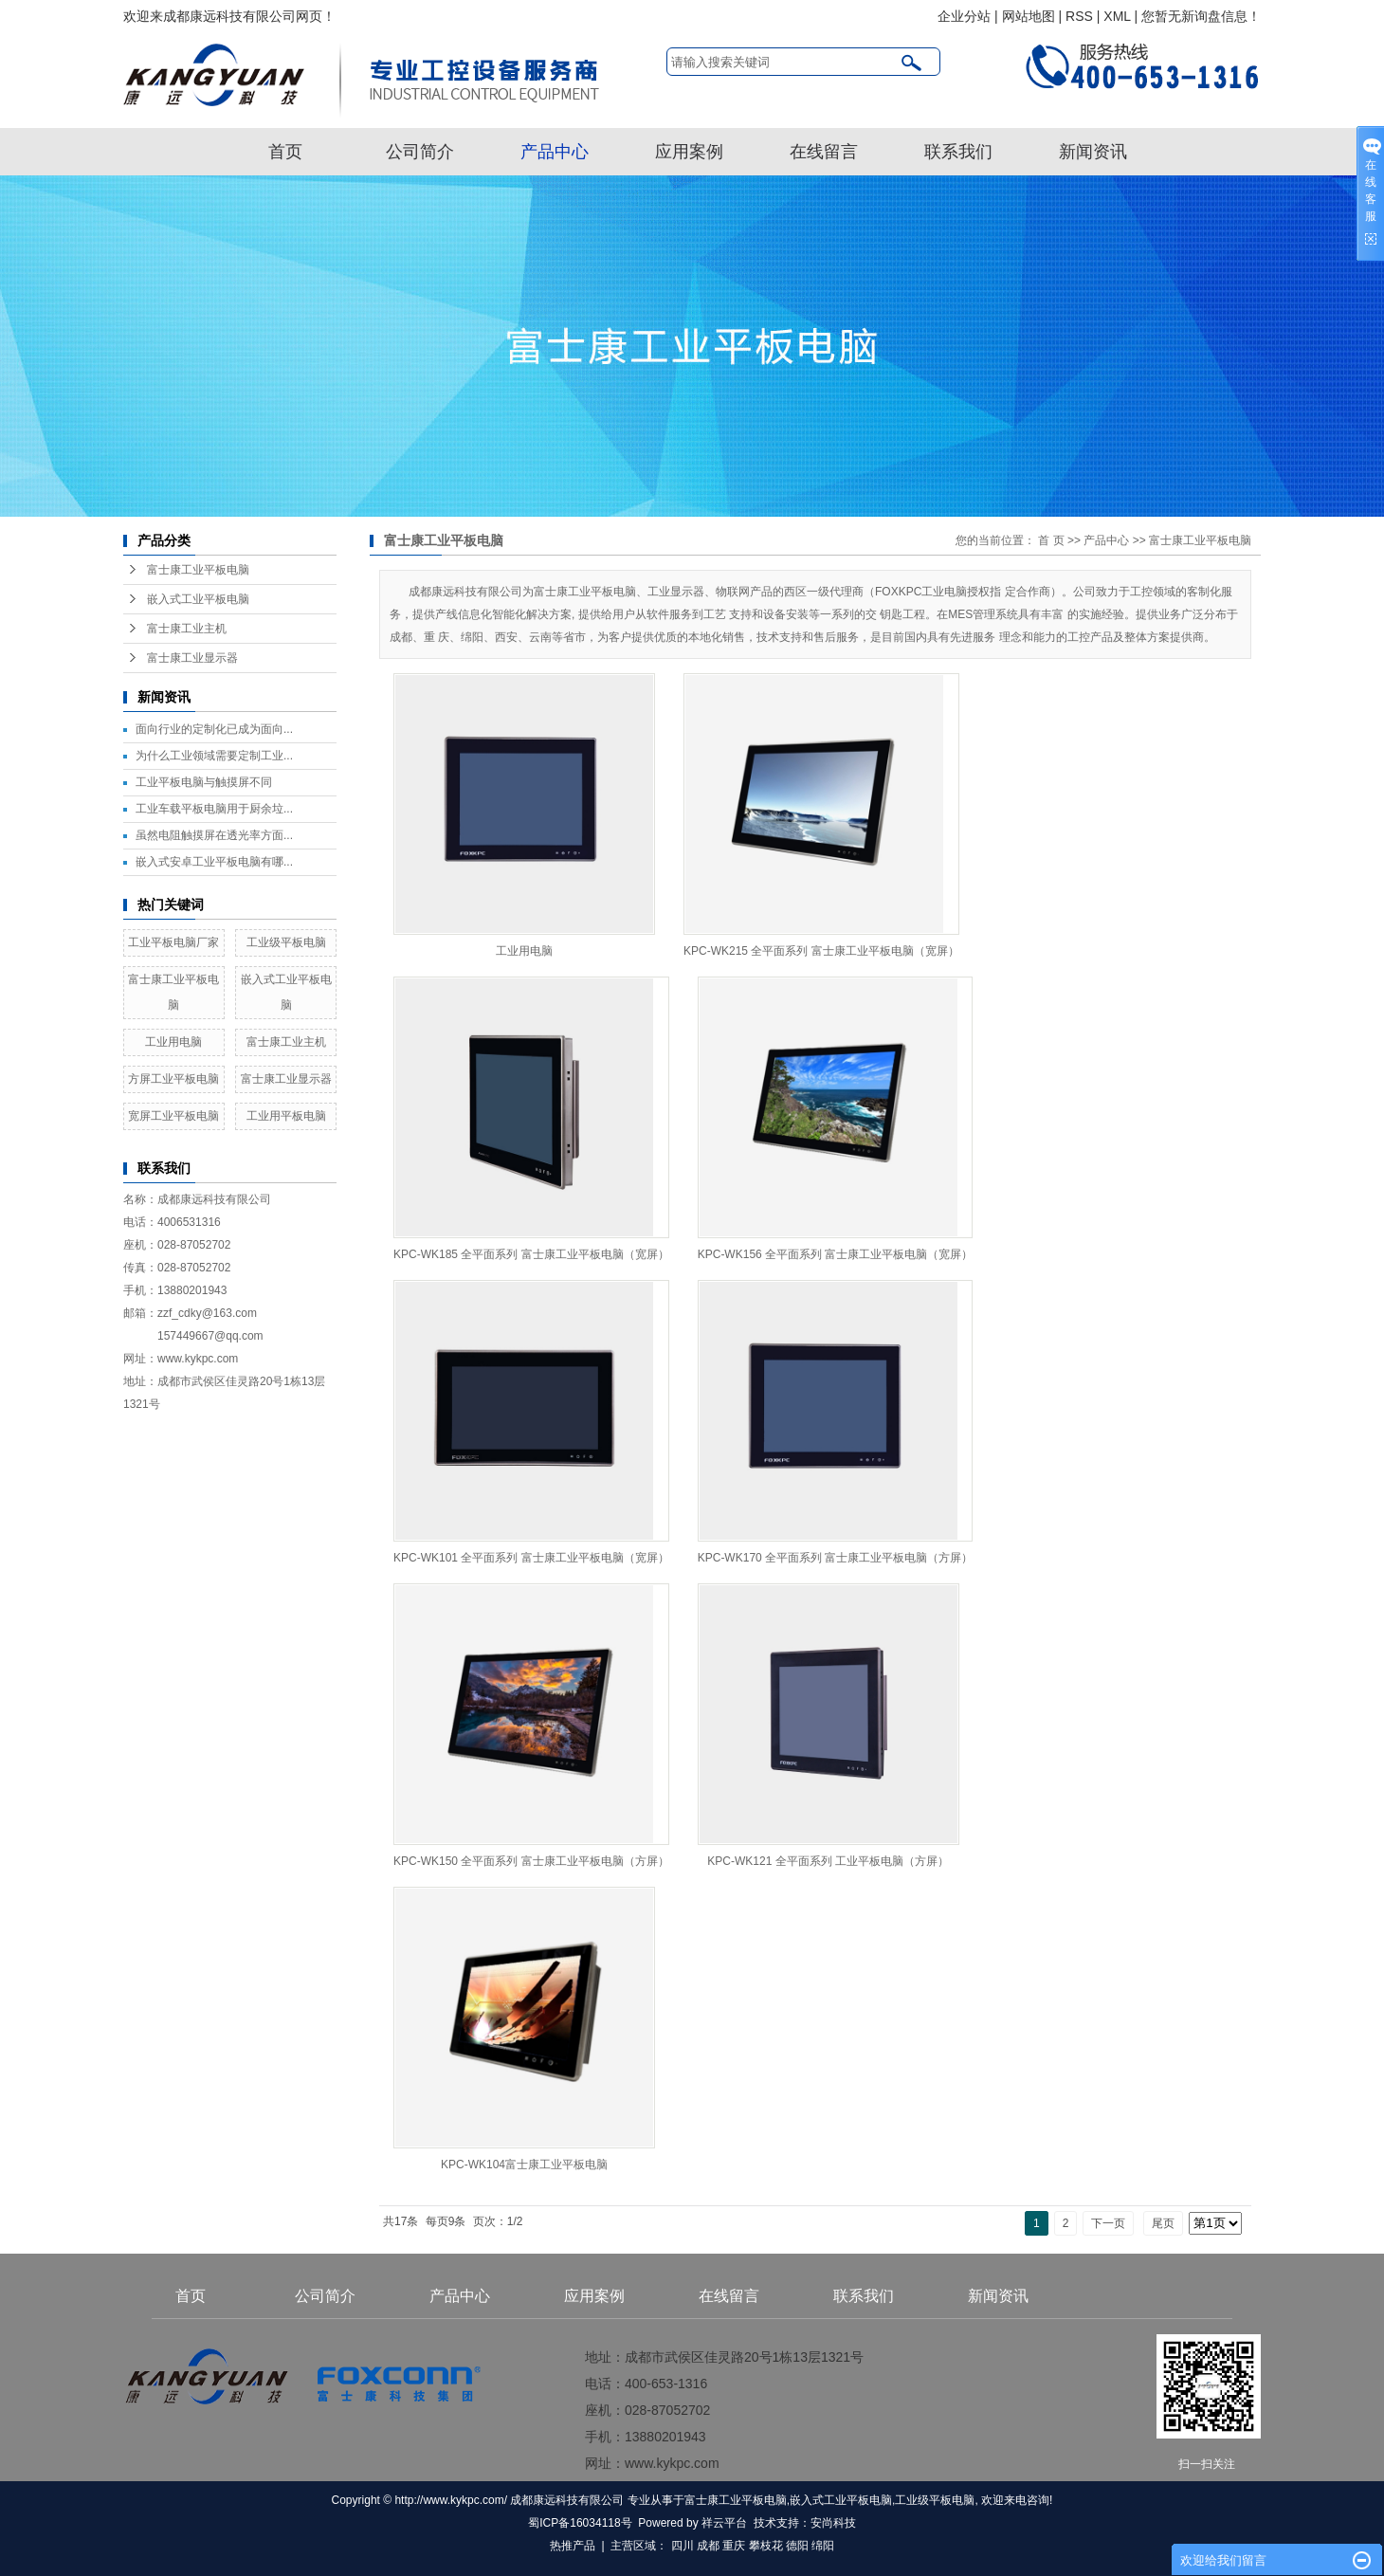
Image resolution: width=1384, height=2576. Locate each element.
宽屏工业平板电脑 (173, 1116)
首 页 (1051, 540)
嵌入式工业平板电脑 (198, 599)
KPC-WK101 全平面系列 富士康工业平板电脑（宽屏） (531, 1557)
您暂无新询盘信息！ (1201, 16)
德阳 (797, 2545)
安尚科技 (833, 2523)
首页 (285, 151)
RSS (1079, 16)
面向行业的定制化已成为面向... (214, 729)
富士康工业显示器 (192, 658)
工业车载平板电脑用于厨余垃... (214, 808)
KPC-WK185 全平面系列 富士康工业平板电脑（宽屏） (531, 1254)
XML (1116, 16)
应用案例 (689, 151)
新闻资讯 (1093, 151)
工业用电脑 (173, 1042)
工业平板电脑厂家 (173, 942)
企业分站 (964, 16)
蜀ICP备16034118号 (579, 2523)
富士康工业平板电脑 (198, 569)
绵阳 (822, 2545)
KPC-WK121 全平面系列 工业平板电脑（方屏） (828, 1861)
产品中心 (554, 151)
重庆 (733, 2545)
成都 (708, 2545)
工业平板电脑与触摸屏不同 (204, 782)
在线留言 (824, 151)
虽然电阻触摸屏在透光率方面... (214, 835)
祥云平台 (724, 2523)
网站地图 (1028, 16)
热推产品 (572, 2545)
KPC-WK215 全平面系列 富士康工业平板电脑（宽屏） (821, 951)
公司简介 (420, 151)
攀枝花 (766, 2545)
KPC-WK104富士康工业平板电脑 (524, 2164)
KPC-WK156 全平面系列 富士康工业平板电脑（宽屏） (836, 1254)
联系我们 (958, 151)
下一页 (1108, 2223)
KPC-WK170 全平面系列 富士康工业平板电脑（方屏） (836, 1557)
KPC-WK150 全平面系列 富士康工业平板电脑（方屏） (531, 1861)
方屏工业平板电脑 (173, 1079)
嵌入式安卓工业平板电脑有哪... (214, 861)
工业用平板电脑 (286, 1116)
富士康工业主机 (187, 628)
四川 (682, 2545)
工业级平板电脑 (286, 942)
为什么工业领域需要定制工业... (214, 755)
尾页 (1163, 2223)
